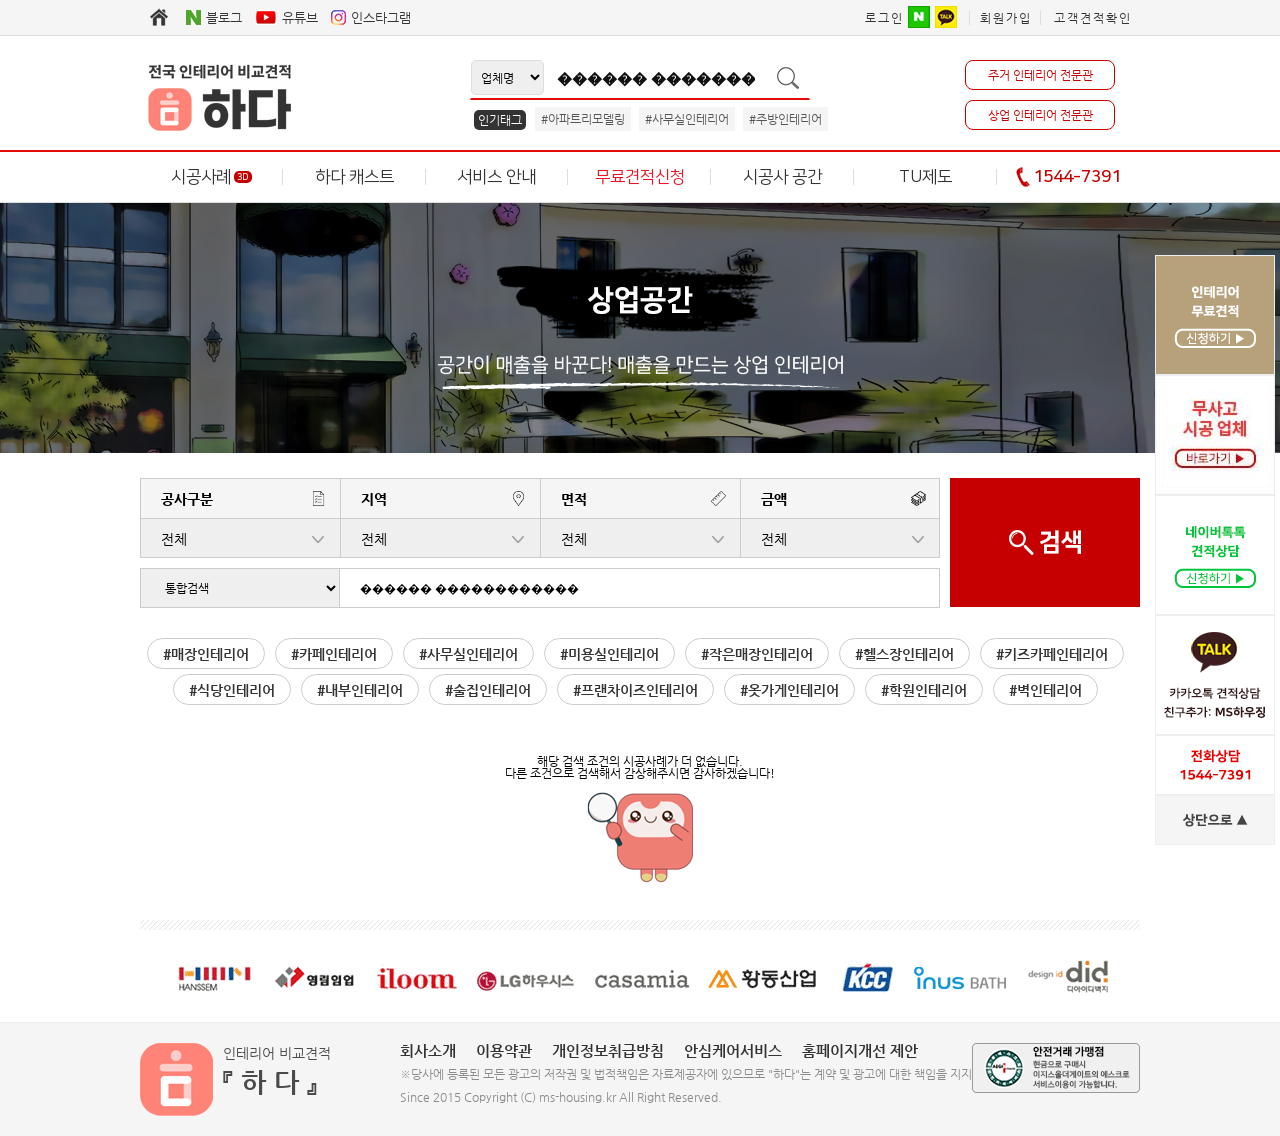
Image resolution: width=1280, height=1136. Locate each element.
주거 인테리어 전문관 (1040, 75)
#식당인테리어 (232, 690)
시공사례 (211, 177)
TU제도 (925, 177)
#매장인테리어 (206, 654)
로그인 (884, 18)
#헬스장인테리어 (904, 654)
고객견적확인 (1093, 18)
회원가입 (1006, 18)
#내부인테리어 (360, 690)
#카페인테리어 (334, 654)
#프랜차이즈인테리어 (635, 690)
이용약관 (504, 1050)
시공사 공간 (782, 177)
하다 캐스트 (354, 177)
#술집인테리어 (488, 690)
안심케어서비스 (733, 1050)
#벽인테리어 (1045, 690)
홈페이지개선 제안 (860, 1050)
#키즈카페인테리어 (1052, 654)
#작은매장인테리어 (757, 654)
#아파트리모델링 (583, 119)
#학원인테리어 (924, 690)
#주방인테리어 (785, 119)
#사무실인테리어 (687, 119)
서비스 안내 (496, 177)
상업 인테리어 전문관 (1040, 115)
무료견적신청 (640, 177)
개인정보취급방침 (608, 1050)
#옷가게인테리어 (789, 690)
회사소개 (428, 1050)
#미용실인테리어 (609, 654)
